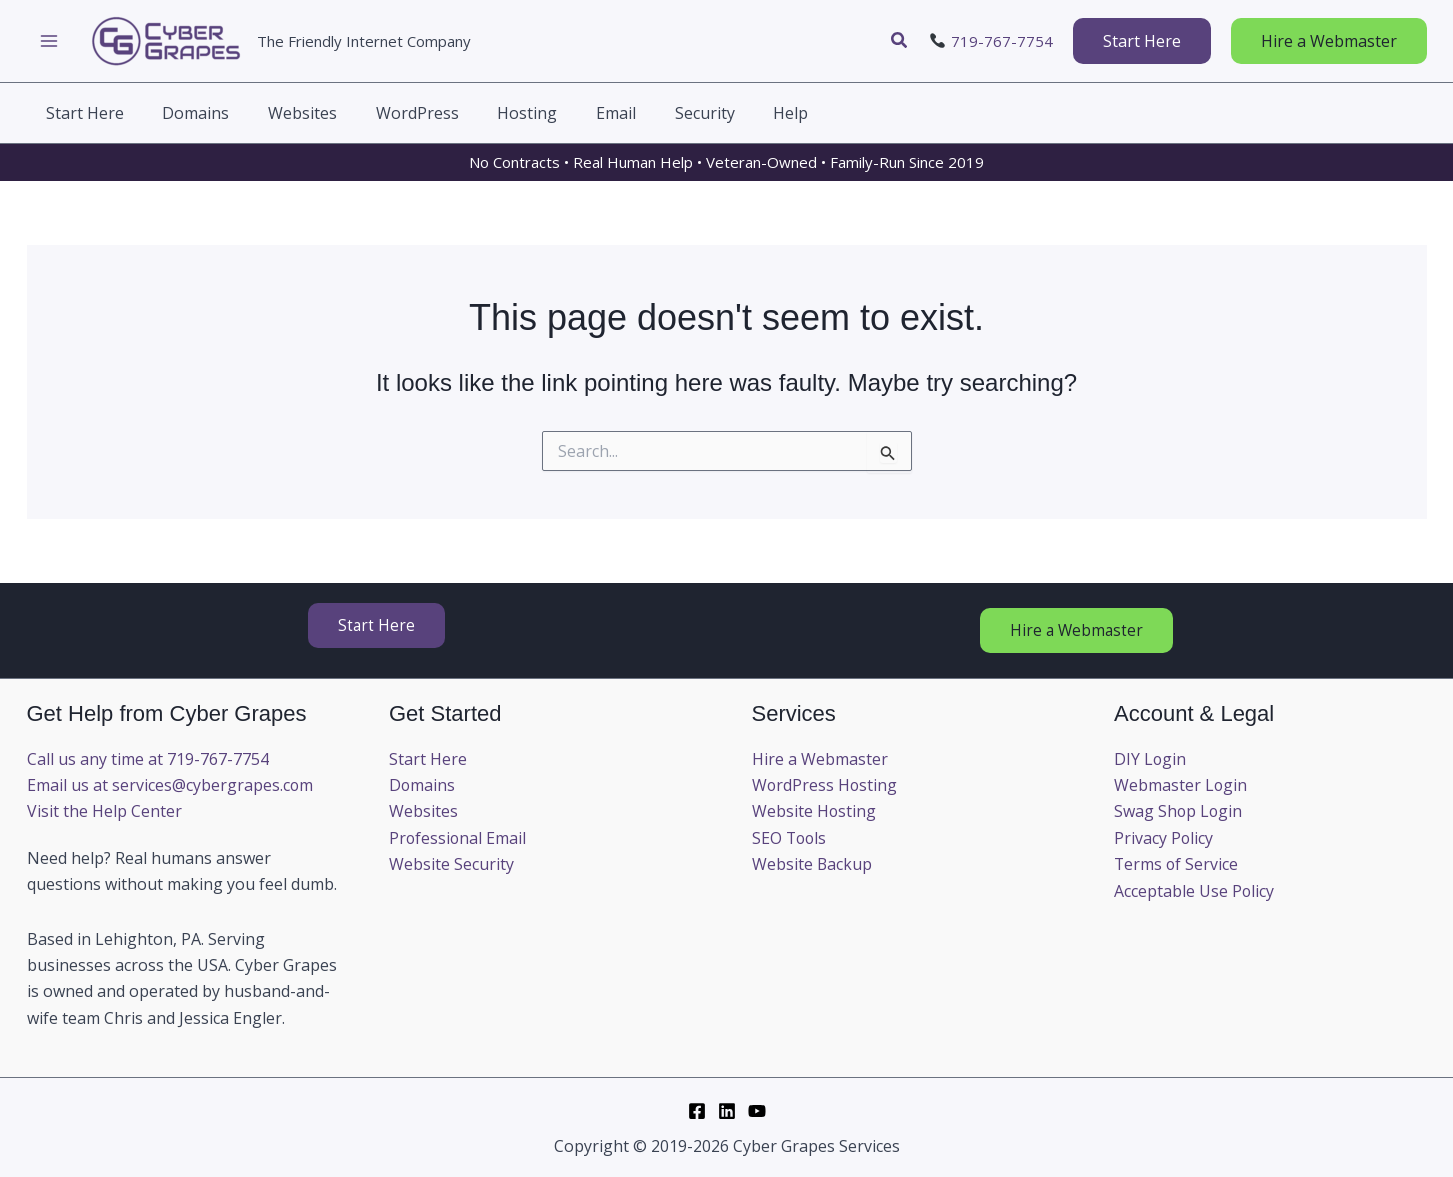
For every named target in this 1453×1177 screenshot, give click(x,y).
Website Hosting (814, 812)
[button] (900, 41)
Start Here (428, 759)
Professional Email (458, 838)
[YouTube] (757, 1111)
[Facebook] (697, 1111)
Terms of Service (1177, 865)
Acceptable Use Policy (1194, 891)
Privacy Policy (1164, 838)
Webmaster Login (1181, 785)
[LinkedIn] (727, 1111)
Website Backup (812, 865)
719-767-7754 (1002, 41)
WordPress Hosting (825, 785)
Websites (423, 812)
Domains (422, 785)
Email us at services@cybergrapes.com (170, 785)
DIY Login (1150, 759)
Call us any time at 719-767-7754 (148, 759)
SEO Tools (790, 838)
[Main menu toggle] (49, 41)
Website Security (451, 865)
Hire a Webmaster (820, 759)
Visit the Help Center (104, 812)
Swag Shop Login (1179, 812)
